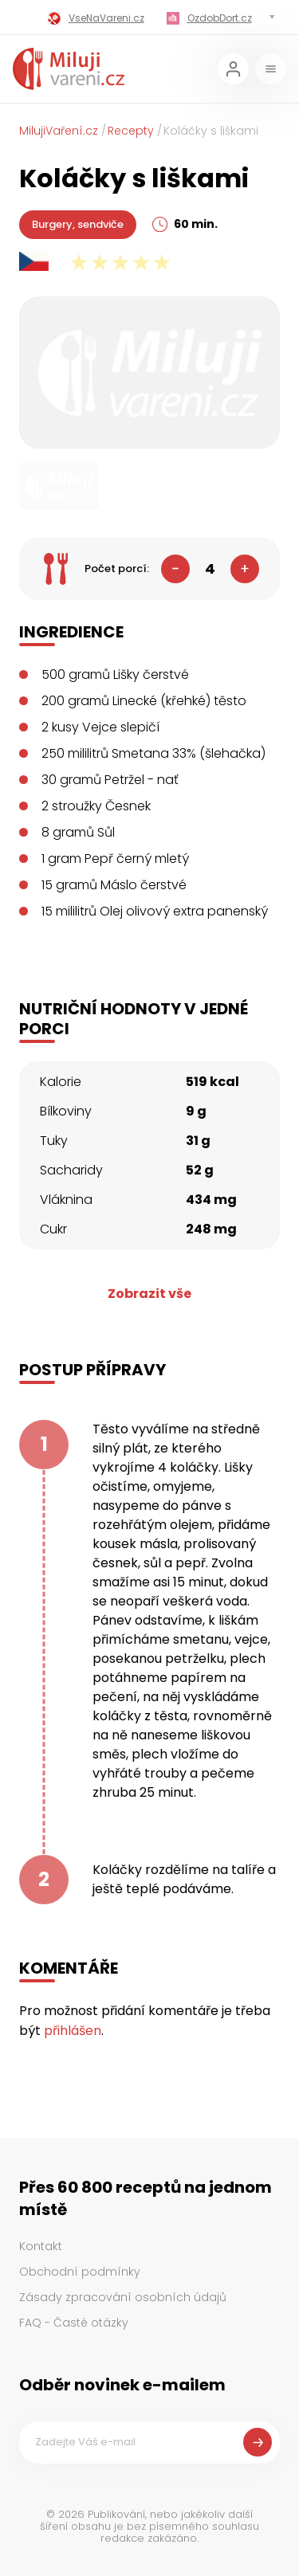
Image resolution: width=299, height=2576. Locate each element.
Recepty (131, 131)
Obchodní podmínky (79, 2272)
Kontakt (40, 2246)
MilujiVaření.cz (58, 131)
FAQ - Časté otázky (73, 2323)
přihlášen (72, 2030)
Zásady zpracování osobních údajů (122, 2297)
